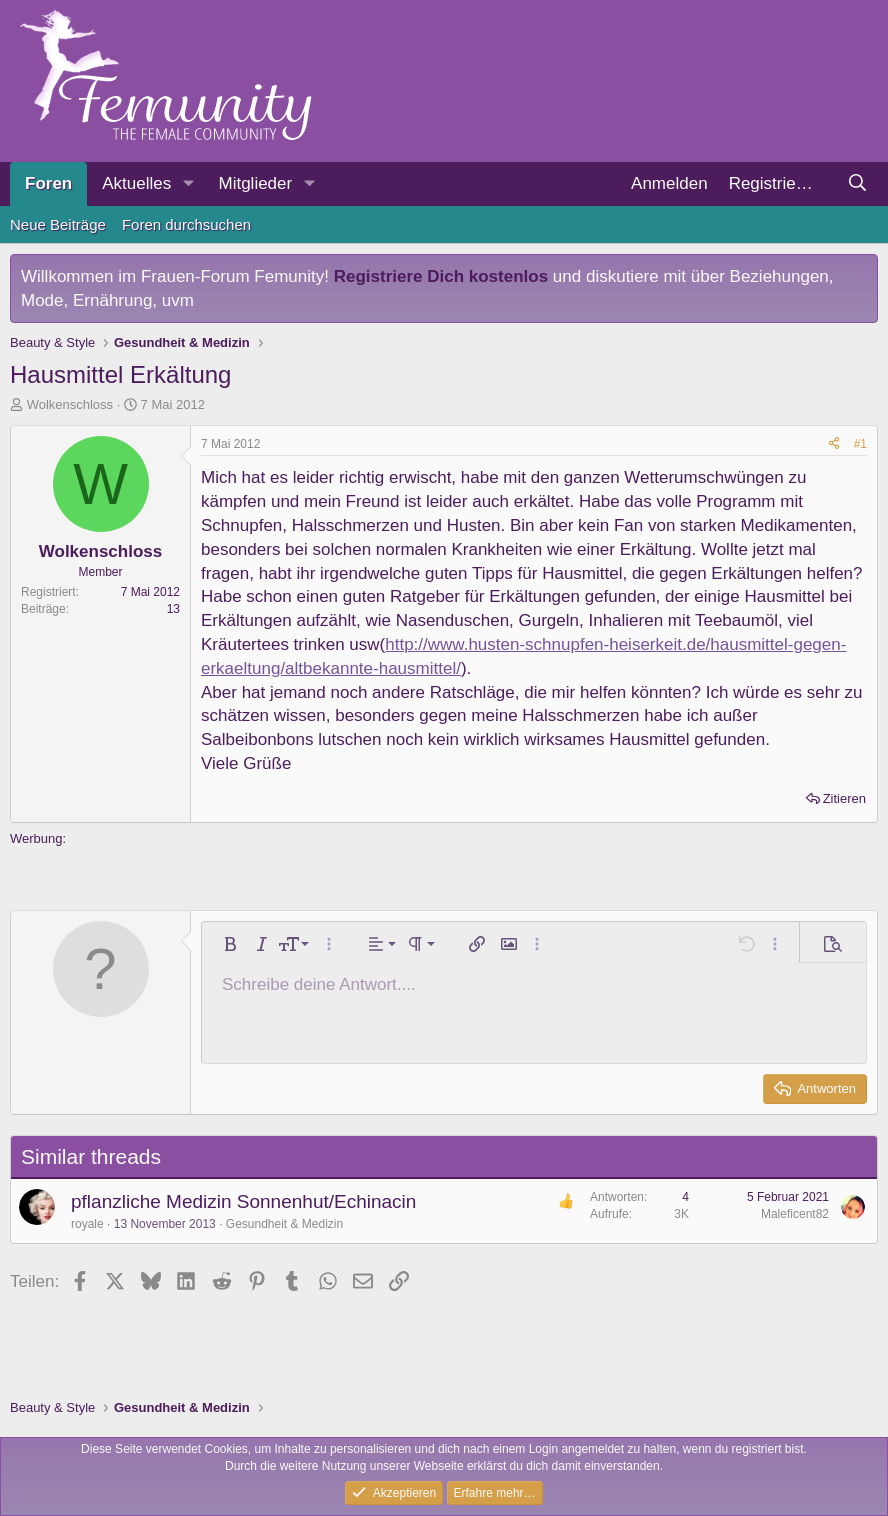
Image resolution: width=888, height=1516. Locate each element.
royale (87, 1224)
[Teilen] (834, 444)
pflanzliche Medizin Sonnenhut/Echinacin (243, 1201)
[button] (188, 184)
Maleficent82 (795, 1214)
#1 (860, 444)
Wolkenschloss (70, 404)
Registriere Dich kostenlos (441, 276)
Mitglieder (255, 183)
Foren (48, 183)
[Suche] (857, 184)
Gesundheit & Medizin (284, 1224)
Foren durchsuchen (186, 224)
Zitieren (844, 798)
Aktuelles (136, 183)
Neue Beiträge (58, 224)
